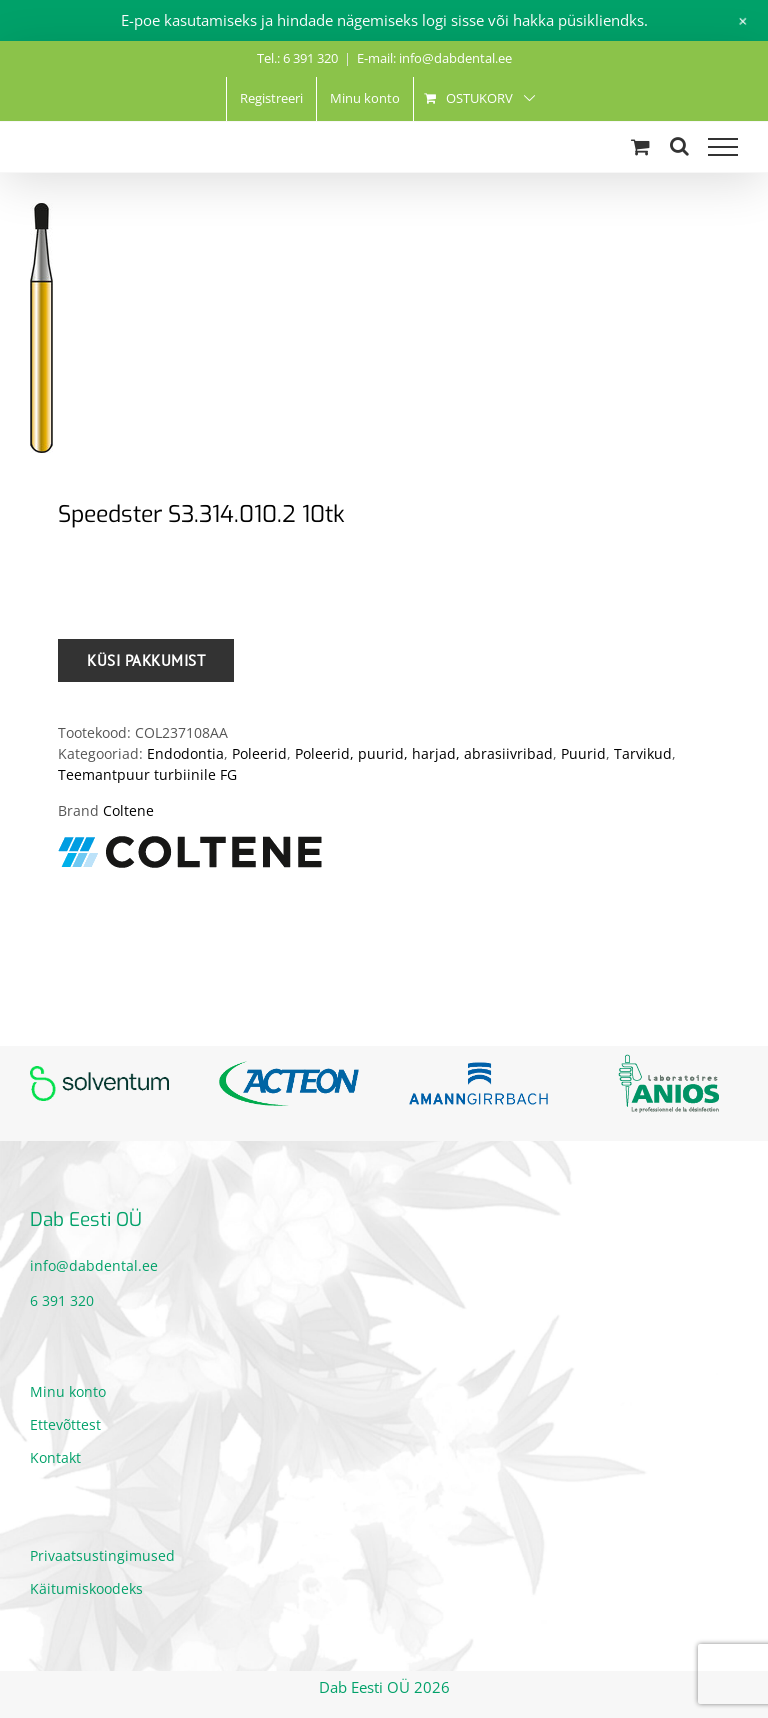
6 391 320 (62, 1300)
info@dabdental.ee (94, 1265)
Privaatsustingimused (102, 1555)
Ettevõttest (65, 1424)
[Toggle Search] (679, 146)
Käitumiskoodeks (86, 1588)
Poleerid (259, 753)
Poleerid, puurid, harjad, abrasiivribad (424, 753)
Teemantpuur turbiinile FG (147, 774)
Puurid (583, 753)
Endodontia (185, 753)
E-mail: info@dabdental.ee (434, 58)
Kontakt (55, 1457)
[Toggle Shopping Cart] (640, 146)
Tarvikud (643, 753)
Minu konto (68, 1391)
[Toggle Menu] (723, 147)
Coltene (128, 810)
